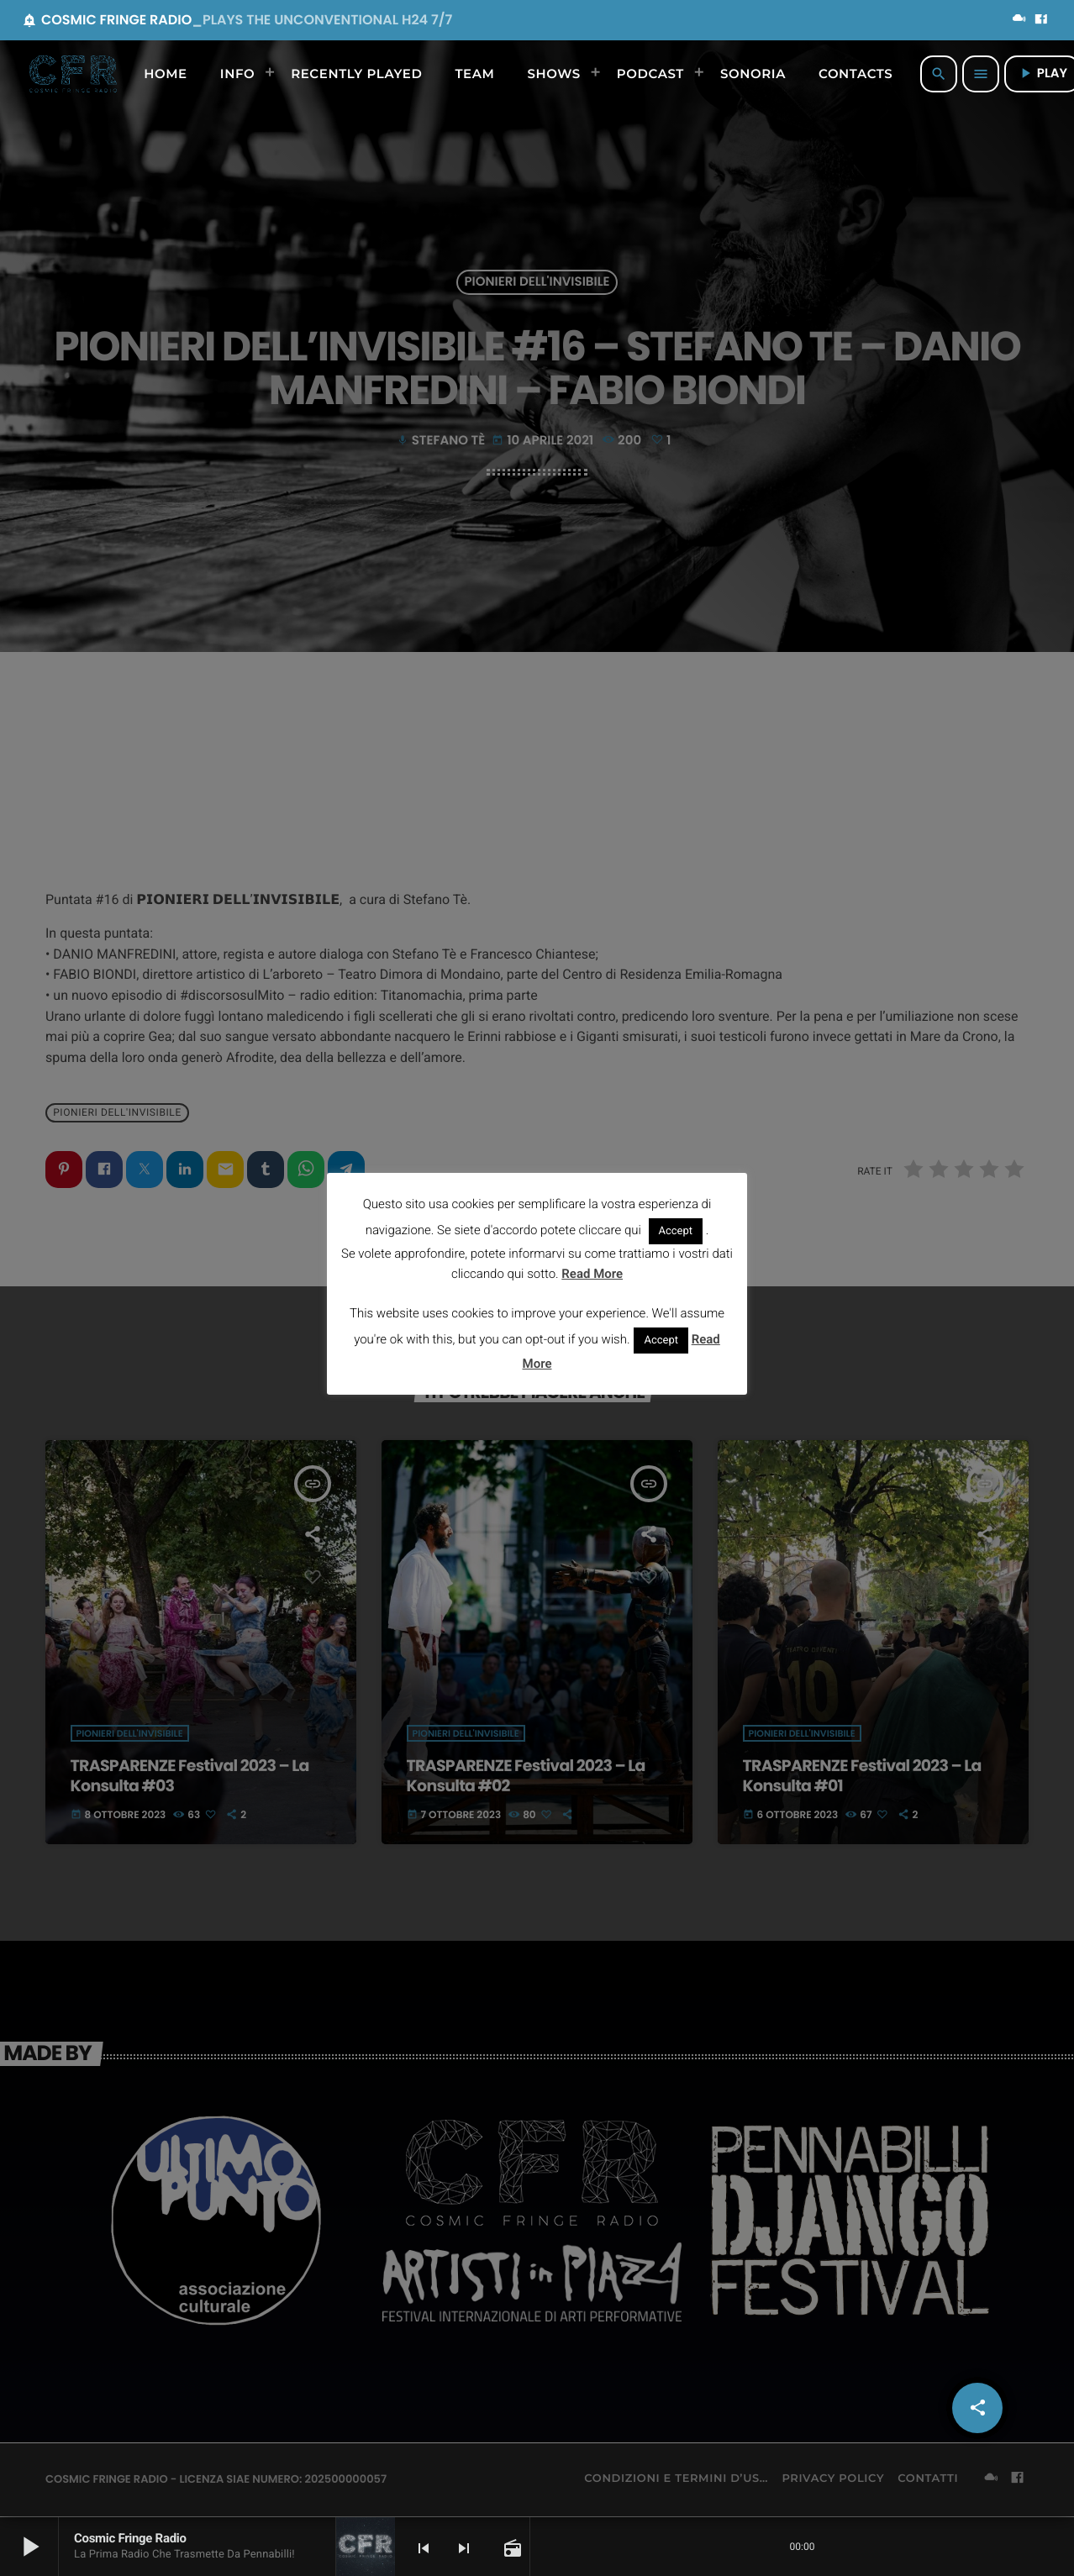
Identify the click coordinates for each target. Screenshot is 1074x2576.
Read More (592, 1273)
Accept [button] (676, 1231)
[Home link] (73, 74)
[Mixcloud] (1019, 20)
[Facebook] (1041, 20)
